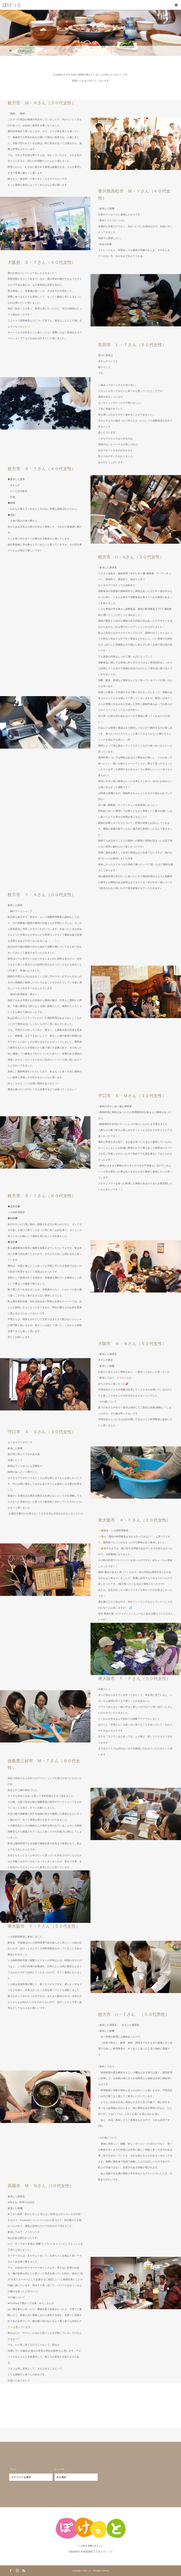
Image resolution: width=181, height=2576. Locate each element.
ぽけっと (12, 4)
